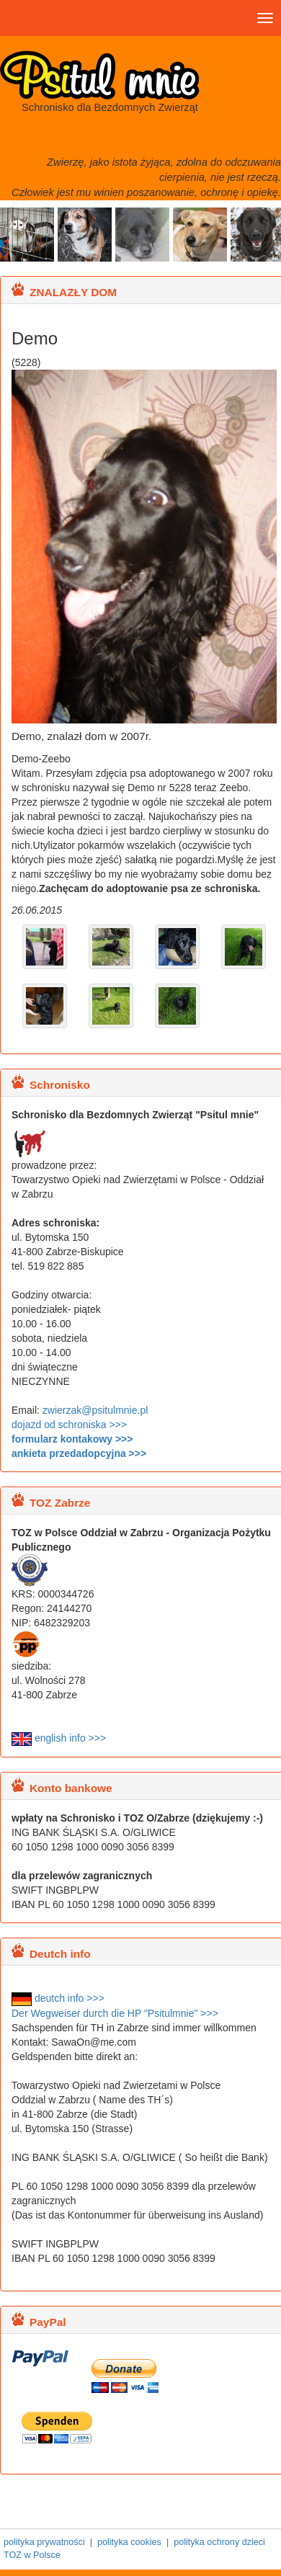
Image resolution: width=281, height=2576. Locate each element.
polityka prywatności (44, 2542)
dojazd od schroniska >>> (69, 1424)
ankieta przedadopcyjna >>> (79, 1453)
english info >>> (59, 1738)
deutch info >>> (58, 1998)
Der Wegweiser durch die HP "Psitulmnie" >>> (115, 2013)
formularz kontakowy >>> (72, 1439)
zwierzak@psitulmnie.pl (95, 1410)
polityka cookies (129, 2542)
